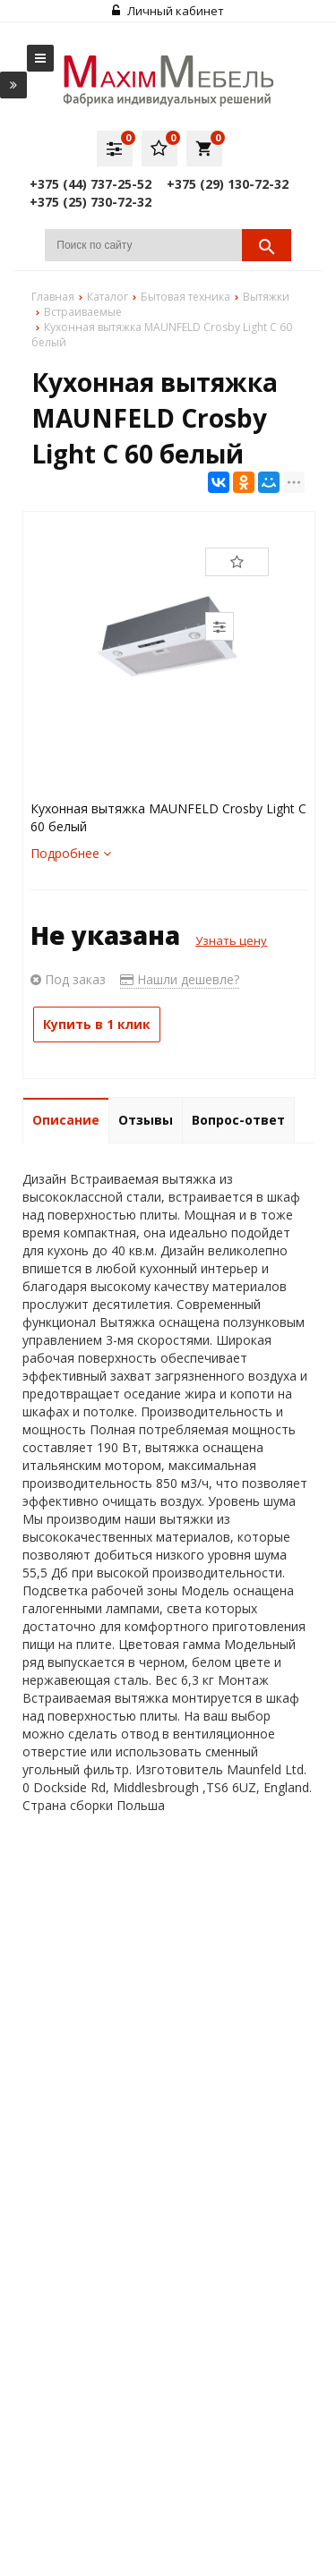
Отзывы (145, 1119)
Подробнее (70, 853)
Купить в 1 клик (97, 1024)
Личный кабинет (168, 11)
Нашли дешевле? (179, 979)
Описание (65, 1119)
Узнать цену (231, 940)
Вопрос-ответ (238, 1119)
